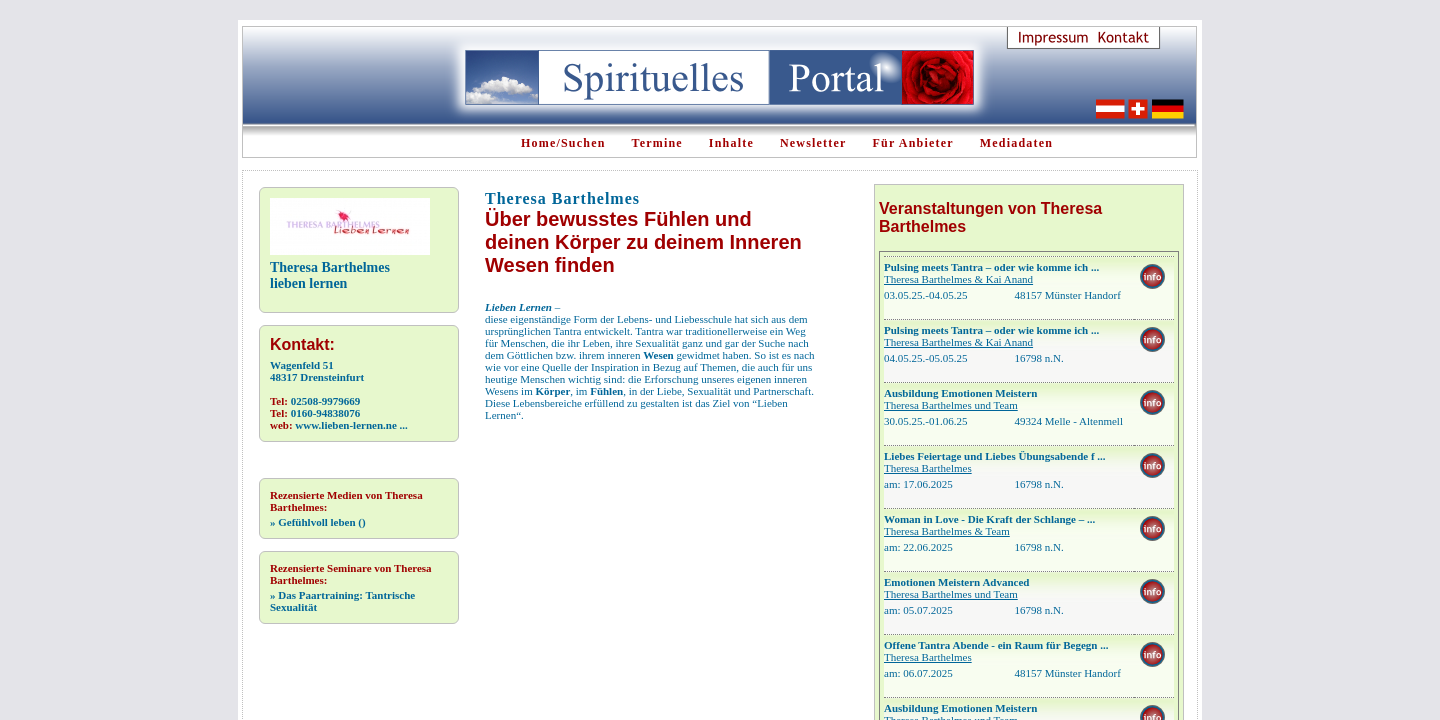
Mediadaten (1016, 143)
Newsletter (813, 143)
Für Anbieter (913, 143)
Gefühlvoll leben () (318, 522)
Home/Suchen (563, 143)
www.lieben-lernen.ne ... (351, 425)
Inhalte (731, 143)
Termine (657, 143)
